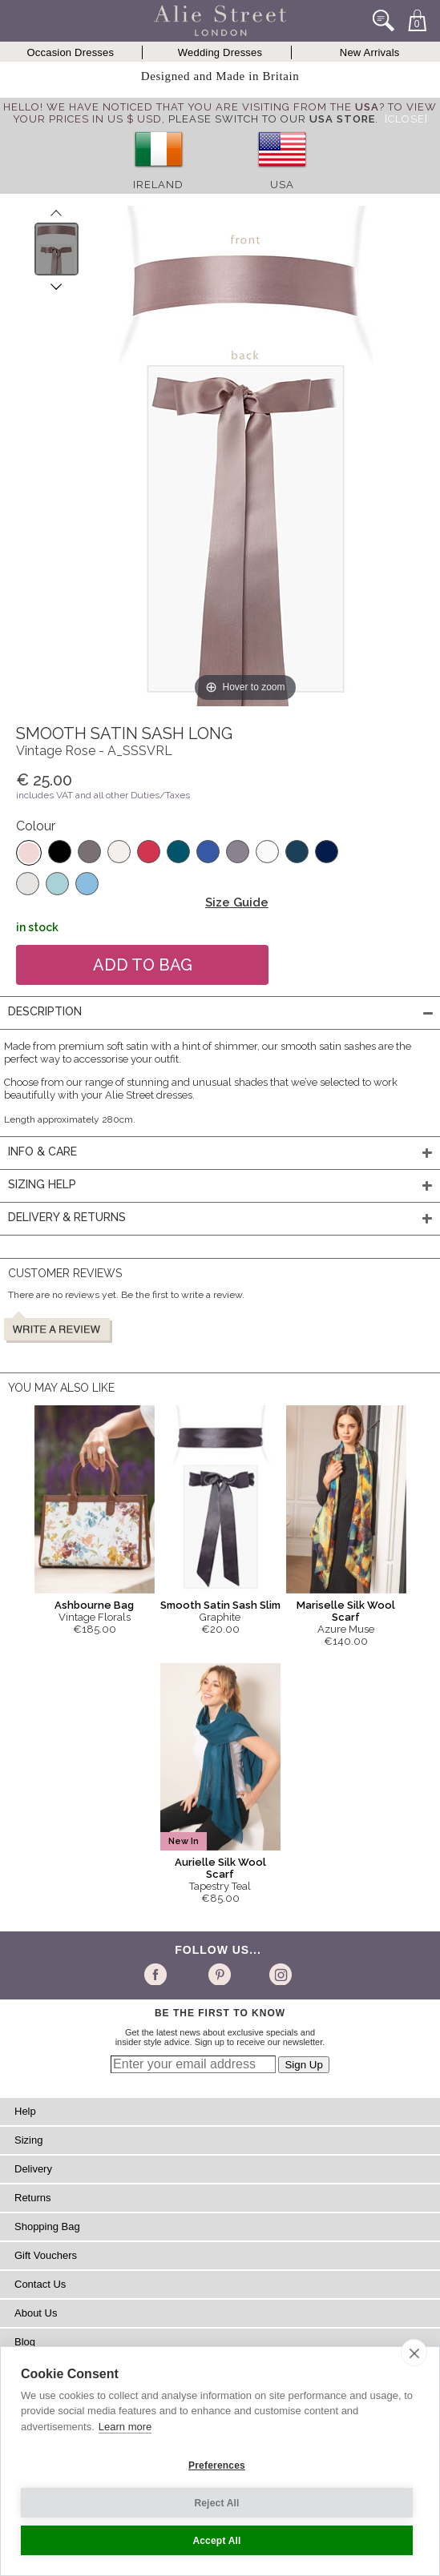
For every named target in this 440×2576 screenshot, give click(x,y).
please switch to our (271, 119)
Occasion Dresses (70, 52)
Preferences (216, 2465)
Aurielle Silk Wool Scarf (220, 1868)
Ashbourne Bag (94, 1605)
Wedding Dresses (220, 52)
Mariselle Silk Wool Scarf (346, 1611)
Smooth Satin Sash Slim (220, 1605)
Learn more (125, 2427)
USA (282, 185)
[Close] (406, 119)
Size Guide (236, 902)
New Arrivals (370, 52)
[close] (414, 2352)
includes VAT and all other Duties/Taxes (103, 795)
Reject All (216, 2503)
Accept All (216, 2540)
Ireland (158, 185)
